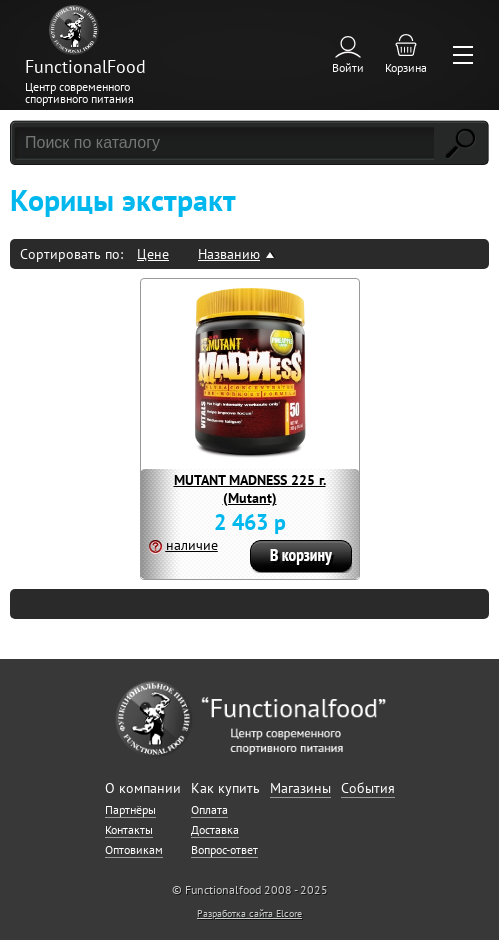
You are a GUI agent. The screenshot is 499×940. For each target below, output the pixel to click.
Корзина (406, 67)
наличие (192, 545)
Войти (348, 67)
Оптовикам (134, 849)
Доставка (215, 829)
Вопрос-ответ (224, 849)
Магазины (300, 788)
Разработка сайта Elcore (249, 913)
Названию (229, 254)
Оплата (209, 809)
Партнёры (130, 809)
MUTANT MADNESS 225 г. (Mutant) (250, 489)
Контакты (129, 829)
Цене (153, 254)
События (368, 788)
